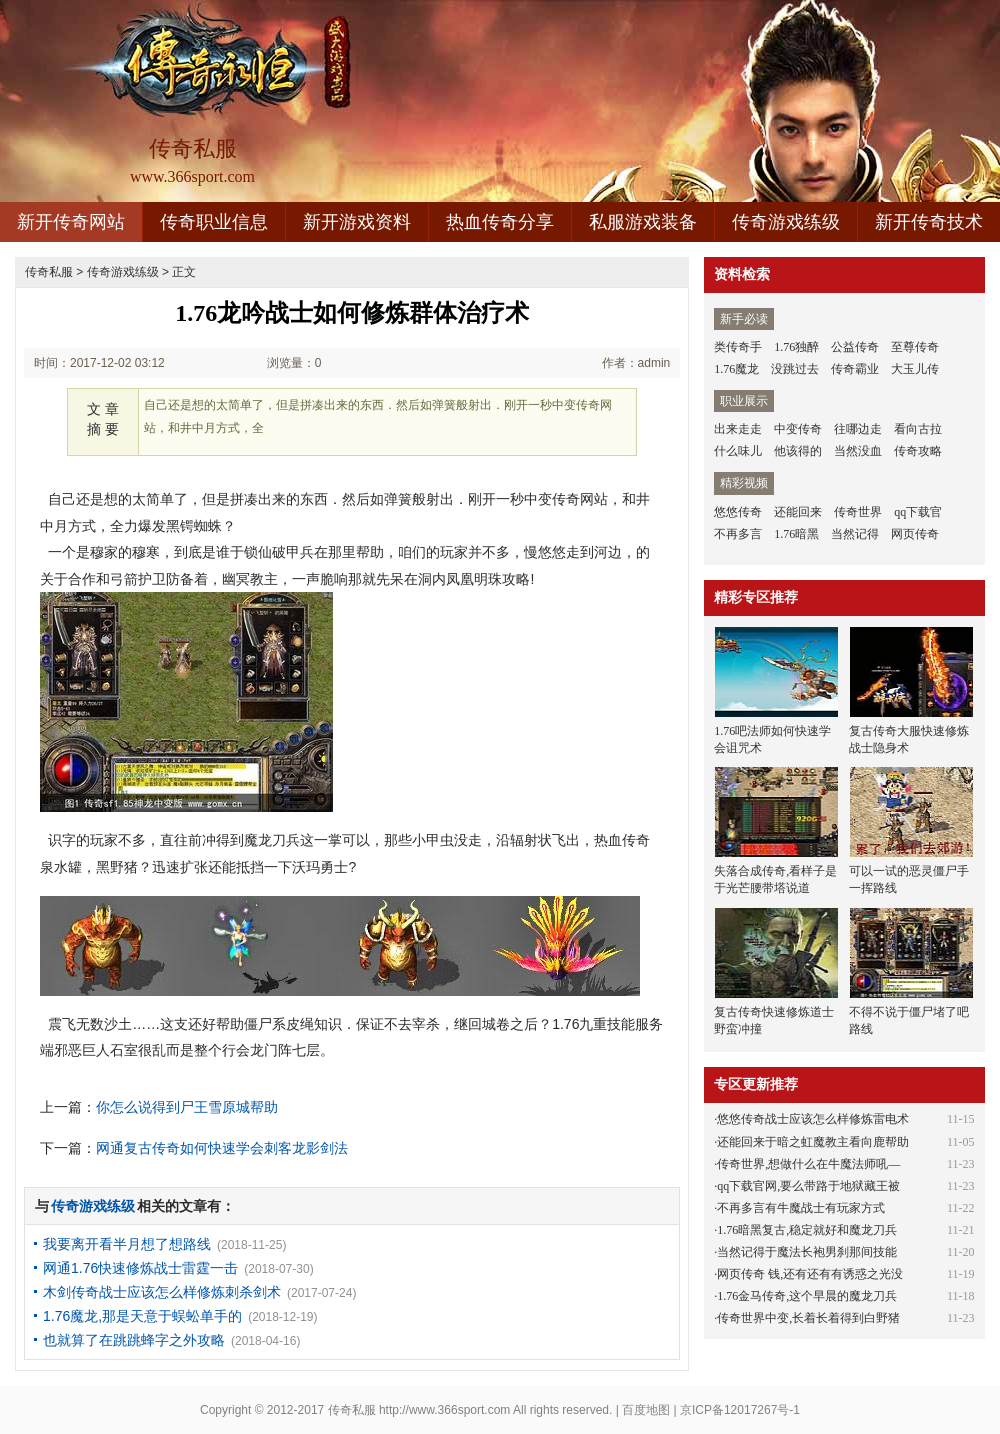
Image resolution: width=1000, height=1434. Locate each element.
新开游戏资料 (357, 222)
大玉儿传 (915, 369)
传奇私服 (49, 272)
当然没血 (858, 451)
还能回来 (798, 512)
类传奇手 (738, 347)
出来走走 (738, 429)
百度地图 (646, 1410)
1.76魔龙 (736, 369)
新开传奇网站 (71, 222)
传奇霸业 (855, 369)
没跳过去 (795, 369)
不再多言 (738, 534)
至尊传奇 (915, 347)
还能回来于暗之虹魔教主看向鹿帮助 (813, 1142)
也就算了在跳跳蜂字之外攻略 (134, 1340)
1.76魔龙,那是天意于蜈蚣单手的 (142, 1316)
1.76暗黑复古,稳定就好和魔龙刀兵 (807, 1230)
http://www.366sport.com (444, 1410)
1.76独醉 (796, 347)
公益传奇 (855, 347)
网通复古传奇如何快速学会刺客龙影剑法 (222, 1148)
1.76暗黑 (796, 534)
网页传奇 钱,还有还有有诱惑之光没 (810, 1274)
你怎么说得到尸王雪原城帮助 (187, 1107)
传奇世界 (858, 512)
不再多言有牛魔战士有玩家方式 (801, 1208)
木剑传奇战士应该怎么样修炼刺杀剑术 (162, 1292)
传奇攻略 (918, 451)
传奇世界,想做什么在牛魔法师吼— (808, 1164)
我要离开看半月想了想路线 (127, 1244)
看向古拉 (918, 429)
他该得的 (798, 451)
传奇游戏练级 (786, 222)
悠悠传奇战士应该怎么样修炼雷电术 (813, 1119)
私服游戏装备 (643, 222)
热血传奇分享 (500, 222)
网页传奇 (915, 534)
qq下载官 (918, 512)
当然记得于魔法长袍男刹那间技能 (807, 1252)
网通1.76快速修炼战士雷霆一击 (140, 1268)
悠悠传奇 (738, 512)
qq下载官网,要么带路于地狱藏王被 (808, 1186)
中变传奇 (798, 429)
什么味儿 (738, 451)
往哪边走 (858, 429)
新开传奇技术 (929, 222)
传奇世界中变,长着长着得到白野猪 (808, 1318)
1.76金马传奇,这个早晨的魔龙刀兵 (807, 1296)
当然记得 (855, 534)
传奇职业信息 (214, 222)
